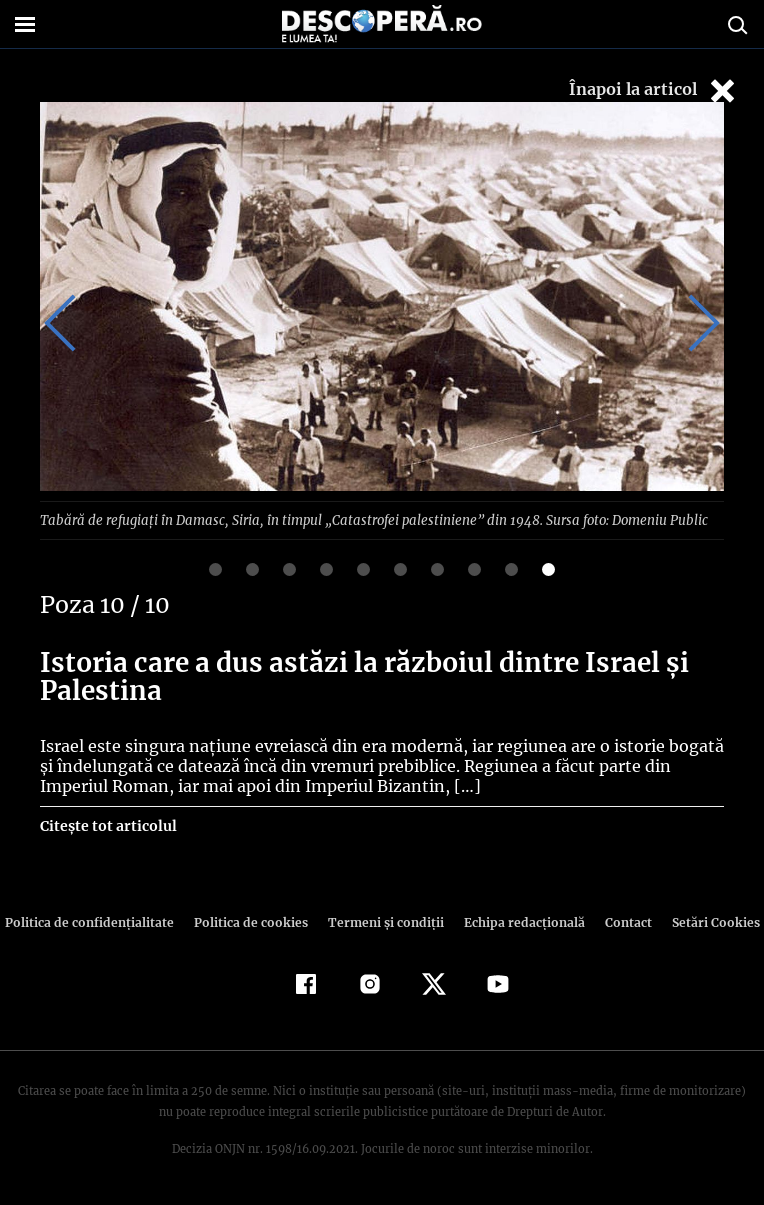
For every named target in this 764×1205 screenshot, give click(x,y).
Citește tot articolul (107, 825)
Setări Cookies (705, 921)
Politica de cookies (253, 921)
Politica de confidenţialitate (98, 921)
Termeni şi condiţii (383, 921)
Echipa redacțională (518, 921)
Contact (620, 921)
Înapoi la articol (654, 90)
